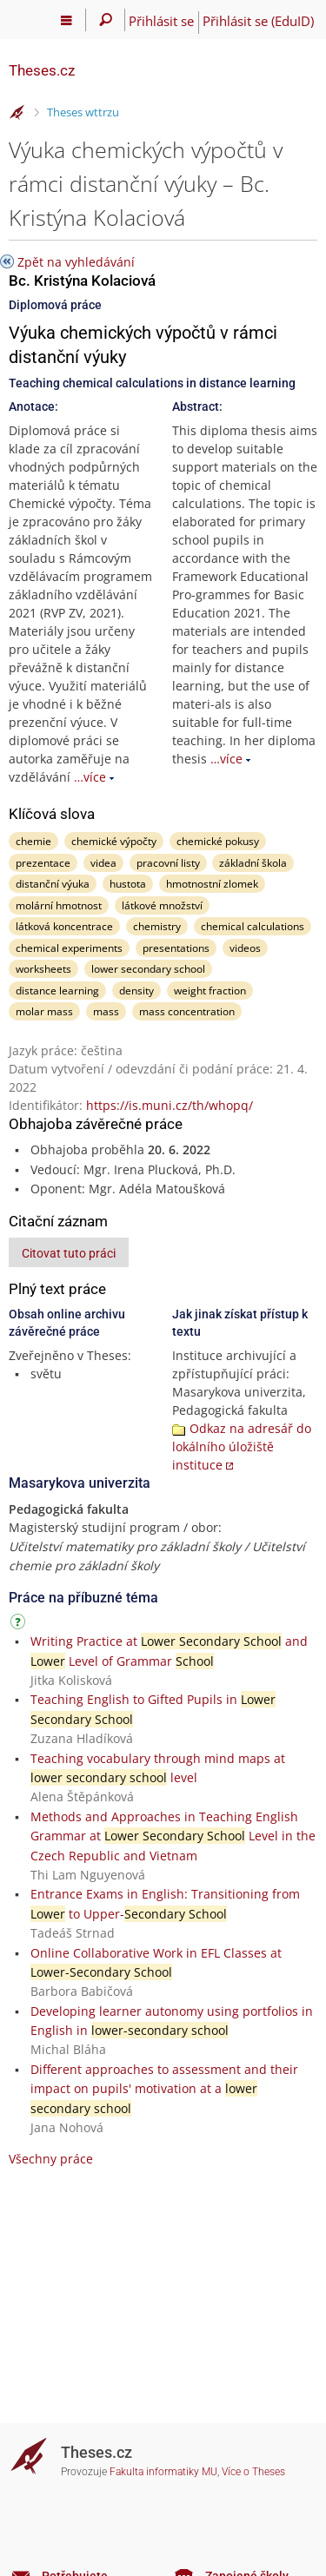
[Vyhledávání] (105, 20)
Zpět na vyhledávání (76, 262)
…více (90, 777)
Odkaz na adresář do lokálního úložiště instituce (241, 1446)
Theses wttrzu (83, 112)
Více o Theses (253, 2472)
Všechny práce (51, 2158)
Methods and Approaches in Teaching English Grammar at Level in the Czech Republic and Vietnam (173, 1836)
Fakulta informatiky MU (163, 2472)
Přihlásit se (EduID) (258, 21)
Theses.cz (42, 70)
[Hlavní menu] (66, 20)
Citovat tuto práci (69, 1253)
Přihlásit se (161, 21)
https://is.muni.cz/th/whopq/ (169, 1105)
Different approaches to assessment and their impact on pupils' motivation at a (164, 2089)
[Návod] (20, 1624)
